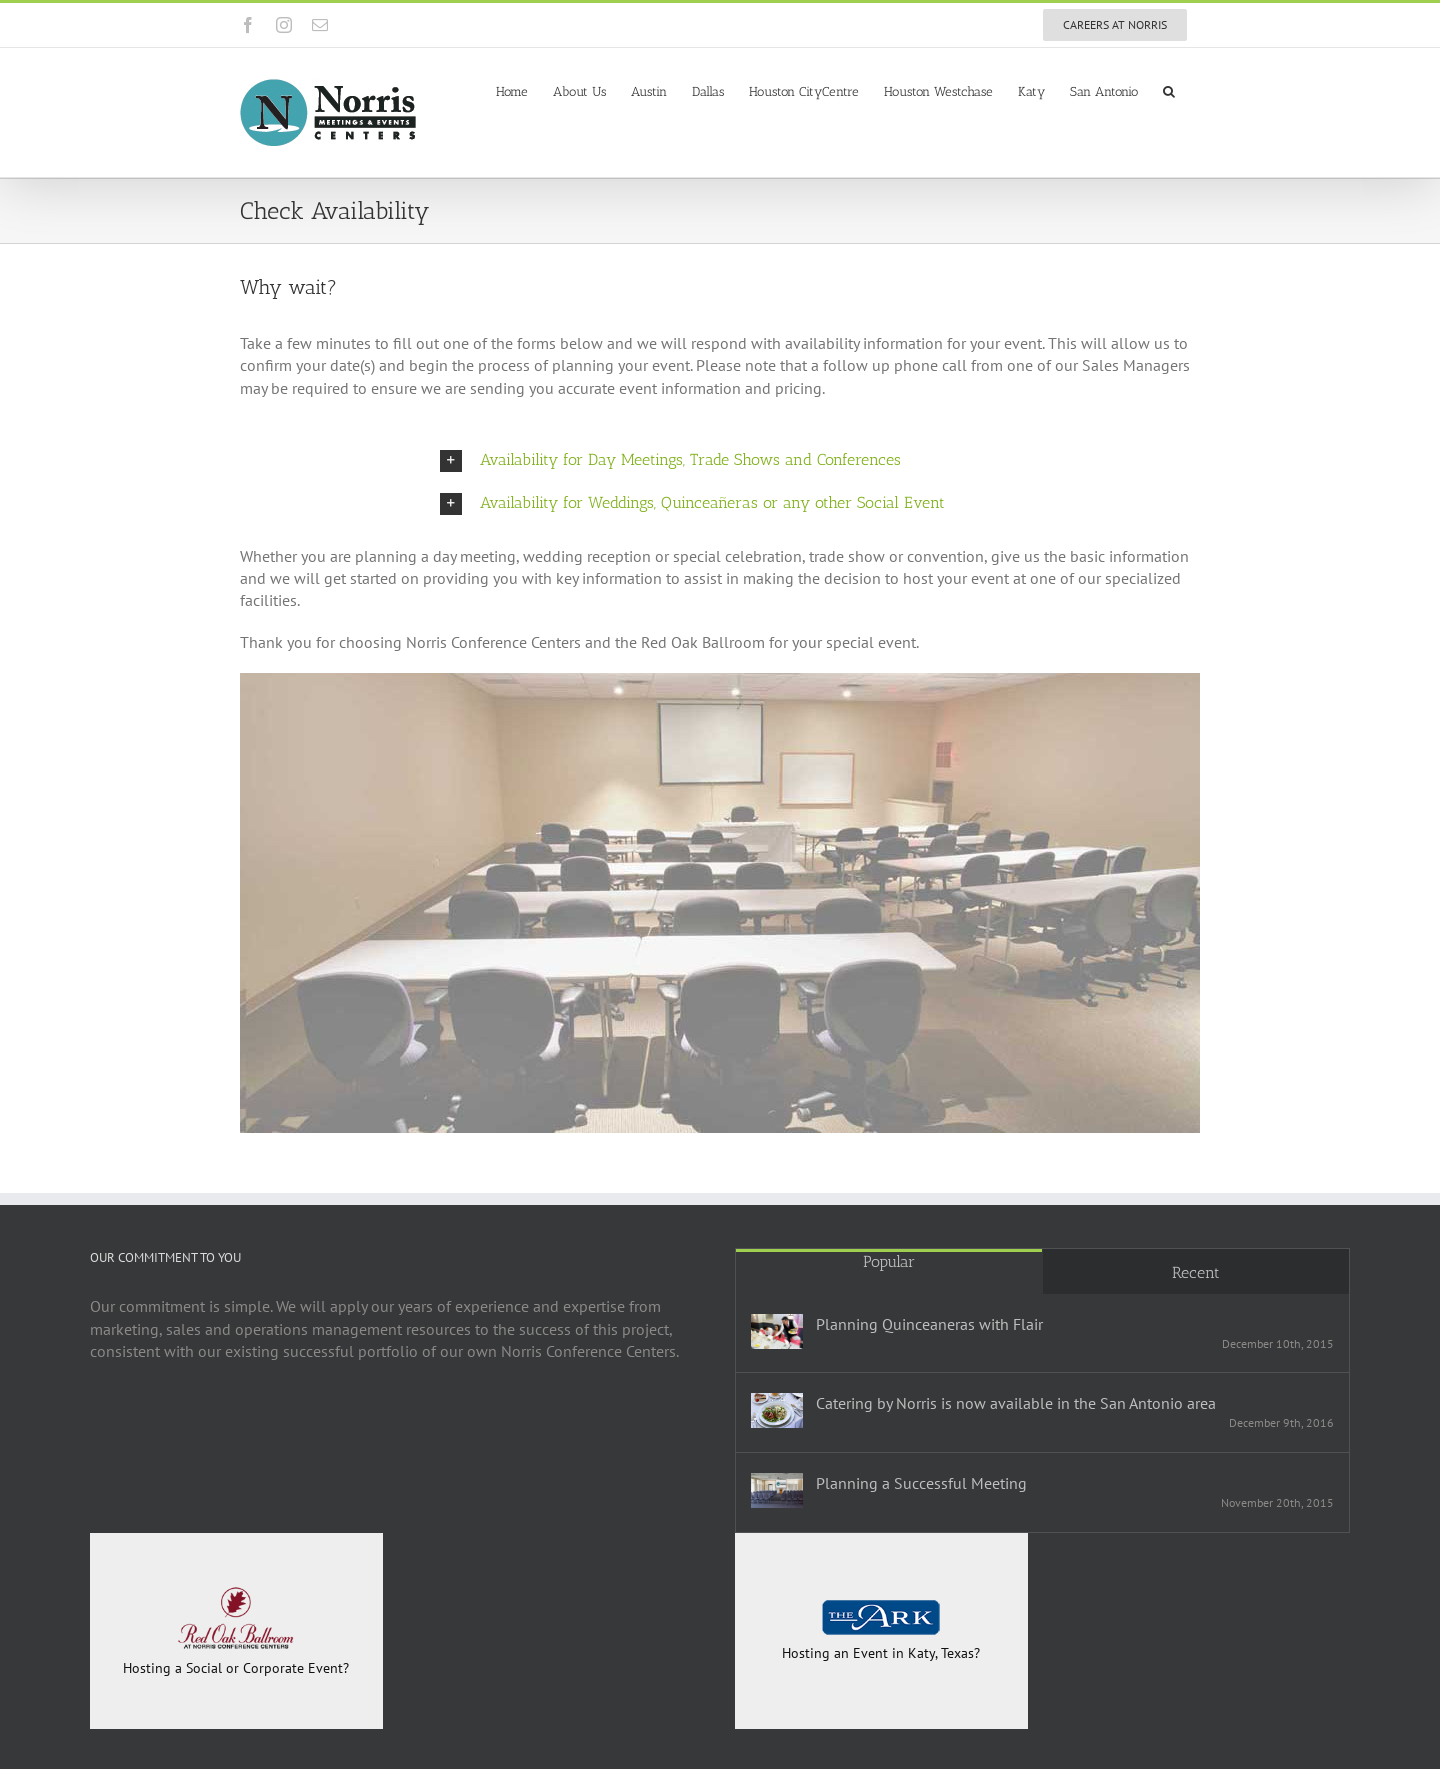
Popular (889, 1261)
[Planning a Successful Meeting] (777, 1490)
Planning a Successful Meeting (921, 1483)
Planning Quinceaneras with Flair (929, 1324)
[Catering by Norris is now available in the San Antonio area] (777, 1410)
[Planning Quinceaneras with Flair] (777, 1331)
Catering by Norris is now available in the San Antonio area (1016, 1403)
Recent (1196, 1272)
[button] (1169, 90)
